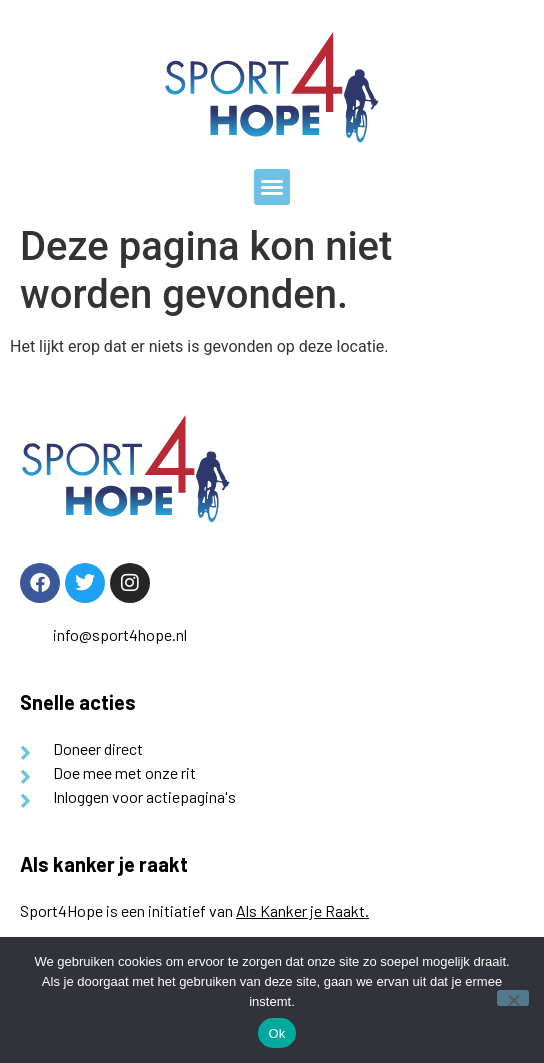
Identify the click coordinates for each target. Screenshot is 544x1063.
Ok (276, 1033)
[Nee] (513, 998)
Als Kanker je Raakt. (302, 910)
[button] (272, 187)
